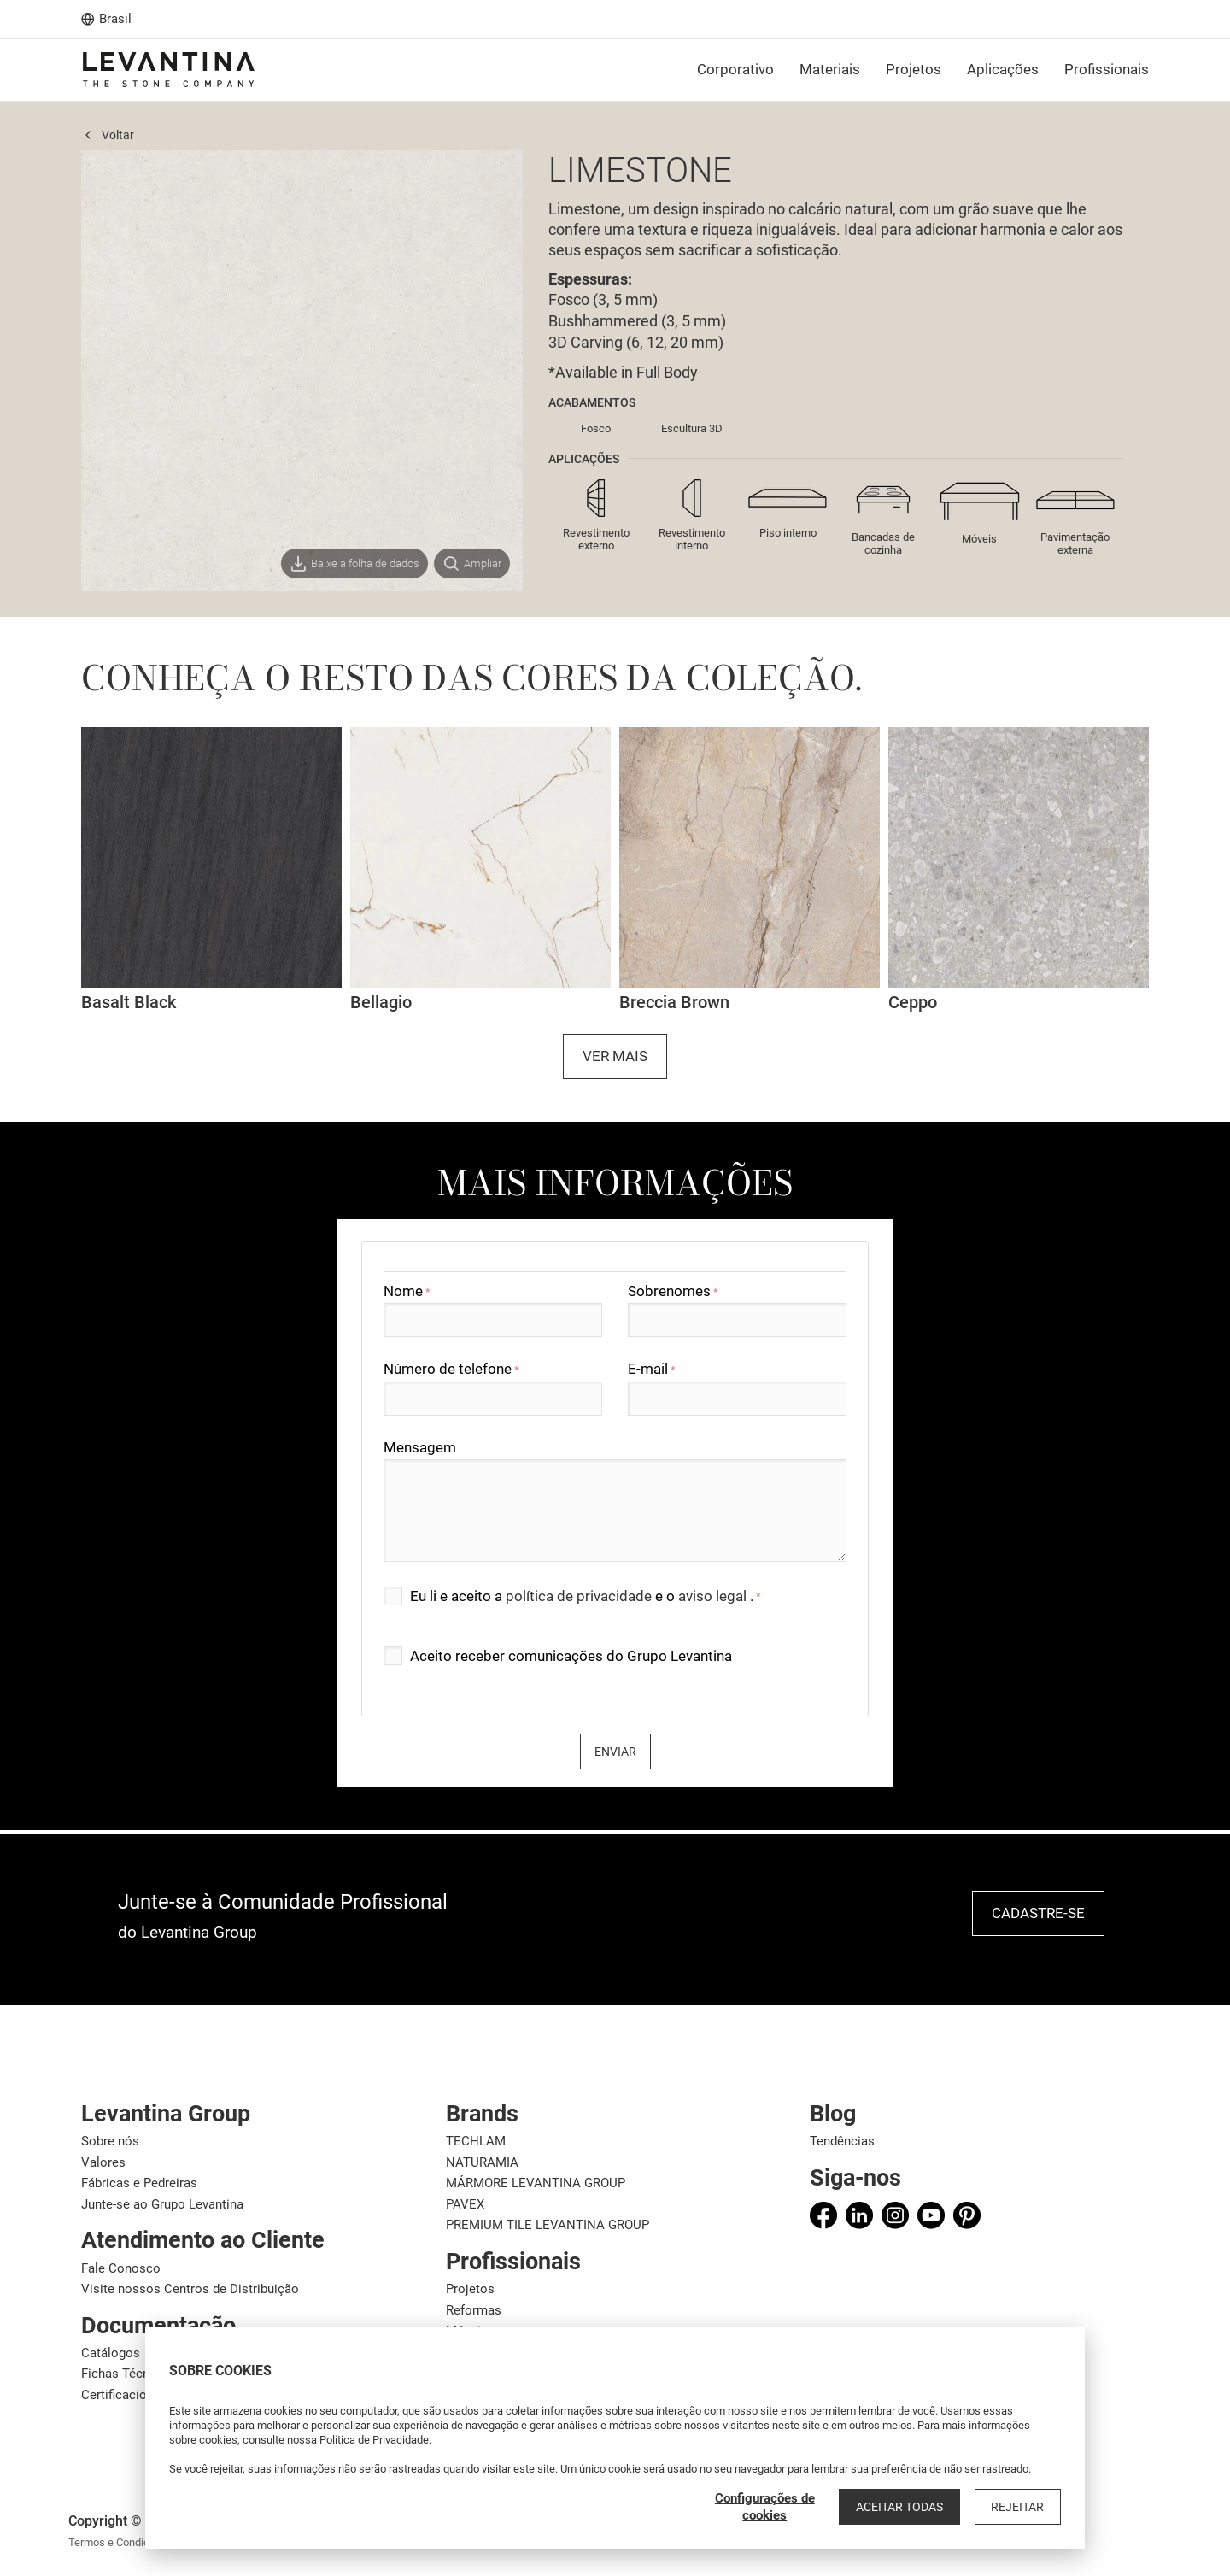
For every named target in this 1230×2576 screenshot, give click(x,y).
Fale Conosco (121, 2268)
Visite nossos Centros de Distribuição (190, 2289)
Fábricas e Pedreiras (139, 2183)
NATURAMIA (482, 2162)
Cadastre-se (1038, 1913)
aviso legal (714, 1596)
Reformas (473, 2310)
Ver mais (615, 1056)
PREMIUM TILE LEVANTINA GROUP (547, 2225)
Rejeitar (1019, 2507)
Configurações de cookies (774, 2507)
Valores (103, 2162)
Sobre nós (110, 2141)
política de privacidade (580, 1596)
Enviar (615, 1751)
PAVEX (465, 2204)
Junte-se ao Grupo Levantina (162, 2204)
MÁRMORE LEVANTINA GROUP (535, 2183)
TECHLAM (476, 2141)
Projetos (470, 2289)
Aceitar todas (906, 2507)
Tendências (842, 2141)
